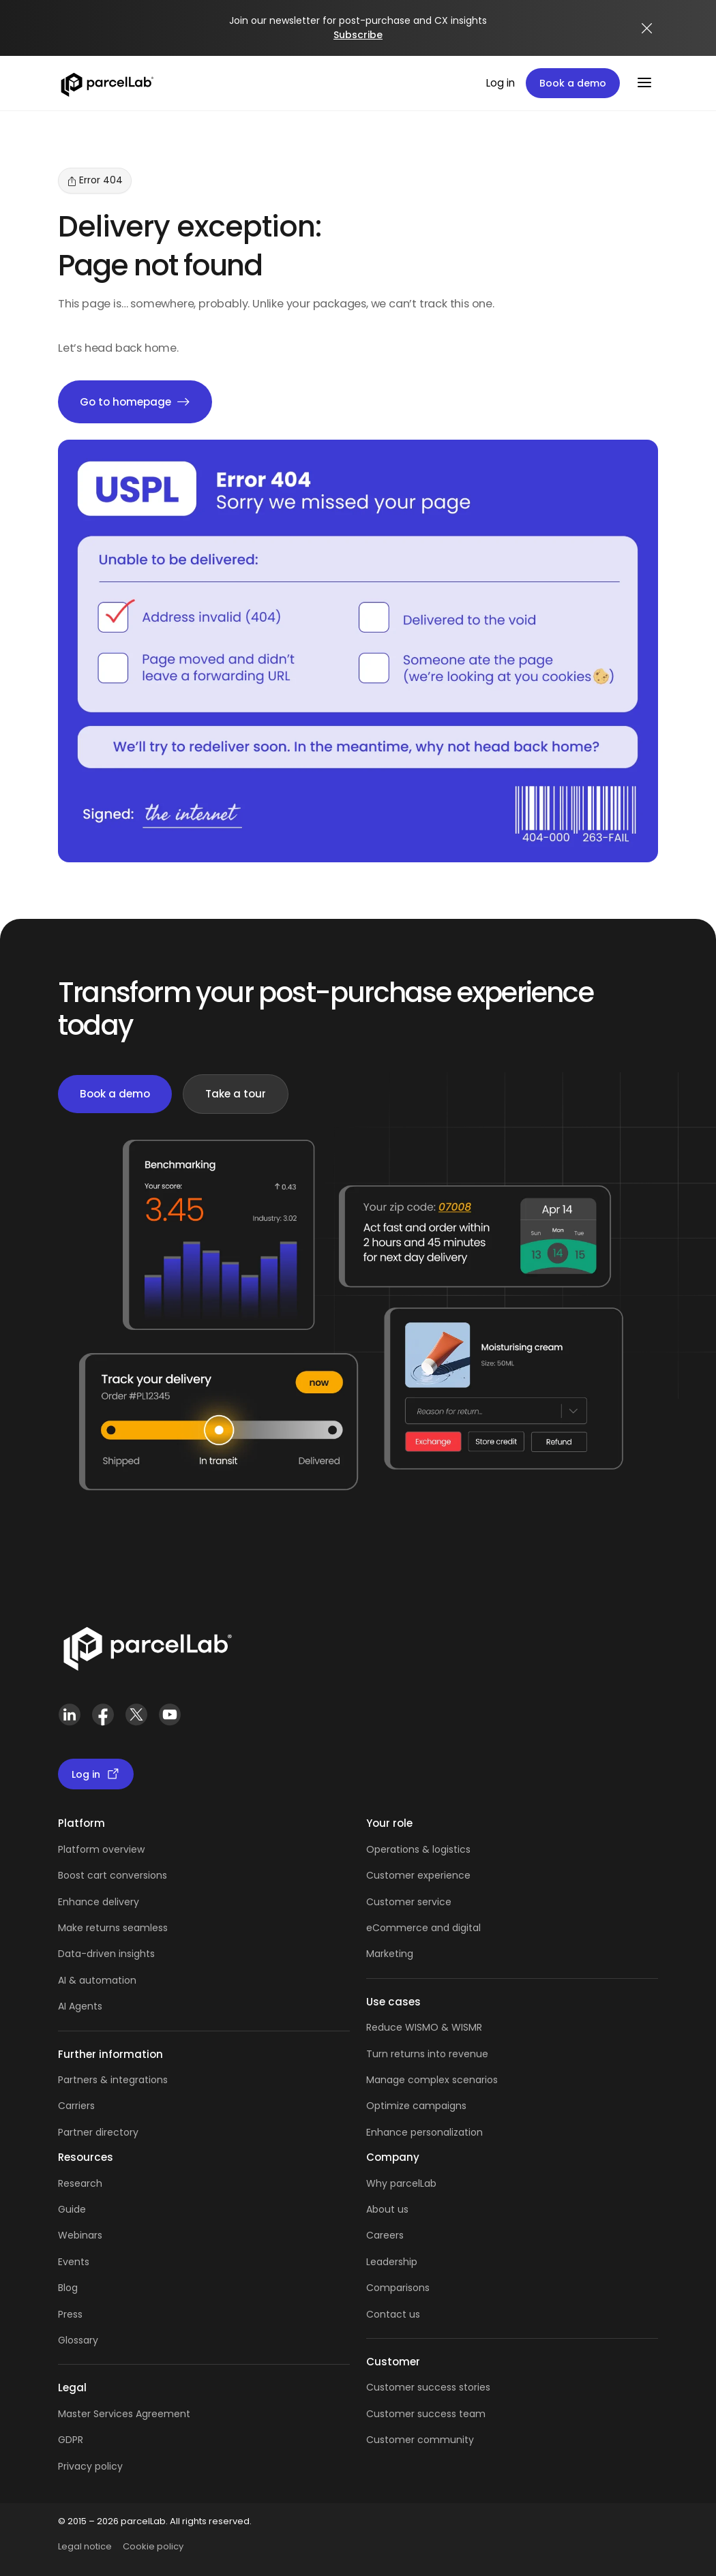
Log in (500, 83)
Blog (68, 2287)
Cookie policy (153, 2546)
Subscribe (358, 35)
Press (70, 2314)
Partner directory (98, 2132)
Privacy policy (90, 2466)
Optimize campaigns (416, 2105)
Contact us (393, 2314)
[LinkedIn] (69, 1714)
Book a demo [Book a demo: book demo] (115, 1094)
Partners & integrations (113, 2080)
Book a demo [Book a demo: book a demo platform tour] (572, 83)
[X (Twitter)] (136, 1714)
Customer (391, 1902)
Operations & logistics (418, 1849)
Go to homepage (135, 402)
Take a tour (235, 1094)
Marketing (389, 1953)
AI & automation (97, 1980)
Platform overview (101, 1849)
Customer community (420, 2439)
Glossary (78, 2340)
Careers (385, 2235)
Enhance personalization (424, 2132)
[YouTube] (169, 1714)
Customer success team (426, 2414)
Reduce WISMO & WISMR (424, 2027)
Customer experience (418, 1875)
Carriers (76, 2105)
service (434, 1902)
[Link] (147, 1646)
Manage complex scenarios (432, 2080)
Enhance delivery (98, 1902)
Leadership (391, 2262)
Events (73, 2262)
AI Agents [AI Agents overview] (80, 2006)
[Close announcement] (647, 28)
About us (387, 2209)
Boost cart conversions (112, 1875)
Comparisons (398, 2287)
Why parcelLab (401, 2183)
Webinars (80, 2235)
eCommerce (397, 1928)
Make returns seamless (113, 1928)
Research (80, 2183)
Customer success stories (428, 2387)
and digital (454, 1928)
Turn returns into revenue (427, 2054)
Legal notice (85, 2546)
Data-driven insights (106, 1953)
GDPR (70, 2439)
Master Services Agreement (124, 2414)
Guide (72, 2209)
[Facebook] (102, 1714)
